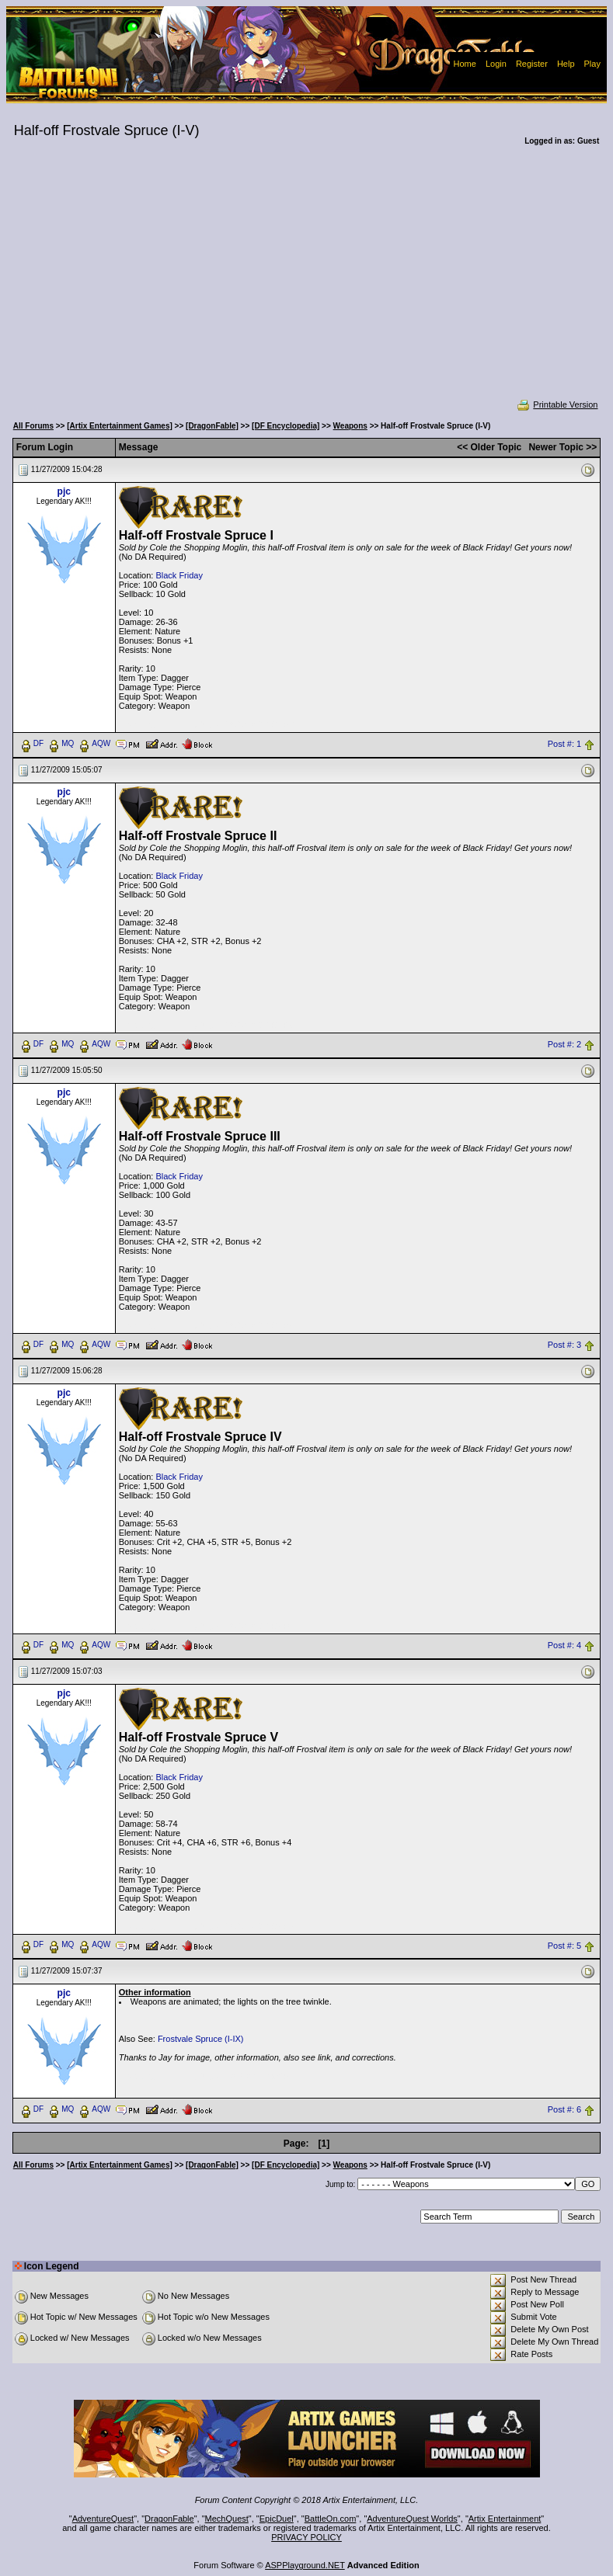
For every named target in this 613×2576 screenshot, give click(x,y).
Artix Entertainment (505, 2518)
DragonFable (169, 2518)
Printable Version (556, 404)
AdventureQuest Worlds (412, 2518)
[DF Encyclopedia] (285, 426)
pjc (64, 491)
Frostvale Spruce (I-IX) (201, 2038)
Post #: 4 (564, 1645)
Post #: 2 (564, 1044)
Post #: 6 (564, 2110)
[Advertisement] (307, 282)
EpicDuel (276, 2518)
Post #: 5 (564, 1945)
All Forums (33, 426)
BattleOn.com (331, 2518)
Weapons (350, 426)
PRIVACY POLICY (306, 2537)
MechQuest (227, 2518)
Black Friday (179, 575)
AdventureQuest (103, 2518)
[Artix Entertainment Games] (119, 426)
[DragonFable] (212, 426)
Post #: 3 (564, 1344)
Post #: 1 (564, 743)
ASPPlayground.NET (305, 2565)
